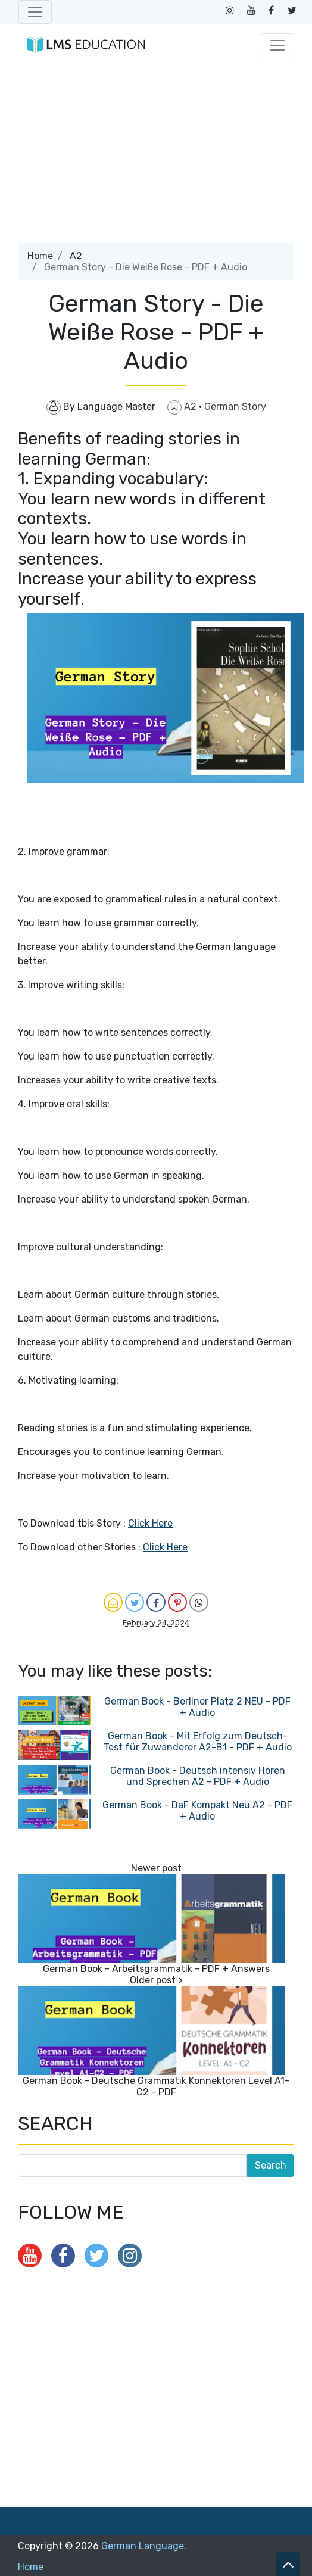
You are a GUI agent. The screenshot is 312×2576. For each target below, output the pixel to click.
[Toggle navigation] (35, 12)
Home (40, 255)
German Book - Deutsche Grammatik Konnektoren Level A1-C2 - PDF (156, 2086)
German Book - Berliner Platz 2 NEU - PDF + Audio (197, 1707)
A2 (76, 255)
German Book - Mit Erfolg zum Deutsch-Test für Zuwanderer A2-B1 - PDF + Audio (198, 1741)
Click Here (150, 1523)
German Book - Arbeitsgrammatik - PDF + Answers (156, 1968)
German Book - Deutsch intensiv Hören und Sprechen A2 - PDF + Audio (197, 1776)
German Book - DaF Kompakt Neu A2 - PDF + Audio (197, 1810)
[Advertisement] (155, 159)
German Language (142, 2546)
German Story (235, 406)
